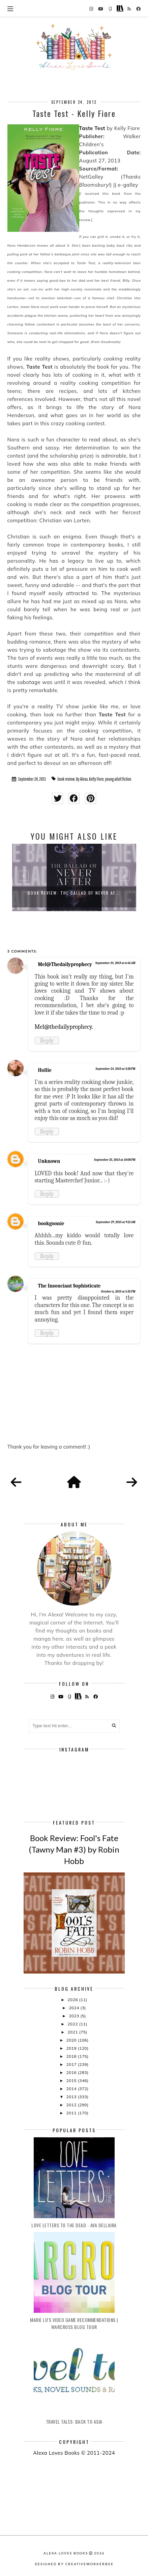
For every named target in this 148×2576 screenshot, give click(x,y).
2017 (72, 2064)
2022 (73, 2023)
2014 (72, 2088)
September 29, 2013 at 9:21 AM (115, 1222)
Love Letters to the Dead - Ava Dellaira (74, 2225)
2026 (73, 1999)
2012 (72, 2104)
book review (66, 779)
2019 (72, 2048)
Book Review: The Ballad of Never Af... (74, 893)
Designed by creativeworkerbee (74, 2564)
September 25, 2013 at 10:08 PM (114, 1159)
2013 (72, 2096)
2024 (74, 2007)
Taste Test (92, 128)
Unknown (49, 1161)
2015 (72, 2080)
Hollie (45, 1070)
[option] (74, 877)
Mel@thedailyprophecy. (64, 1026)
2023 (74, 2015)
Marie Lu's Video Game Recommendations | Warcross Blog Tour (74, 2323)
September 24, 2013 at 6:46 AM (115, 963)
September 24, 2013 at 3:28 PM (115, 1068)
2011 (72, 2112)
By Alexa (82, 779)
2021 (73, 2032)
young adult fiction (118, 779)
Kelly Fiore (96, 779)
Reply (47, 1040)
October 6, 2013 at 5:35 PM (118, 1291)
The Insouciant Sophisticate (69, 1286)
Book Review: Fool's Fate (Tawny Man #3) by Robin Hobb (74, 1849)
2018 (72, 2056)
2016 (72, 2072)
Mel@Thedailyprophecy (65, 964)
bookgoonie (51, 1223)
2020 (72, 2040)
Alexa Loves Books (65, 2553)
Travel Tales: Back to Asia (74, 2421)
